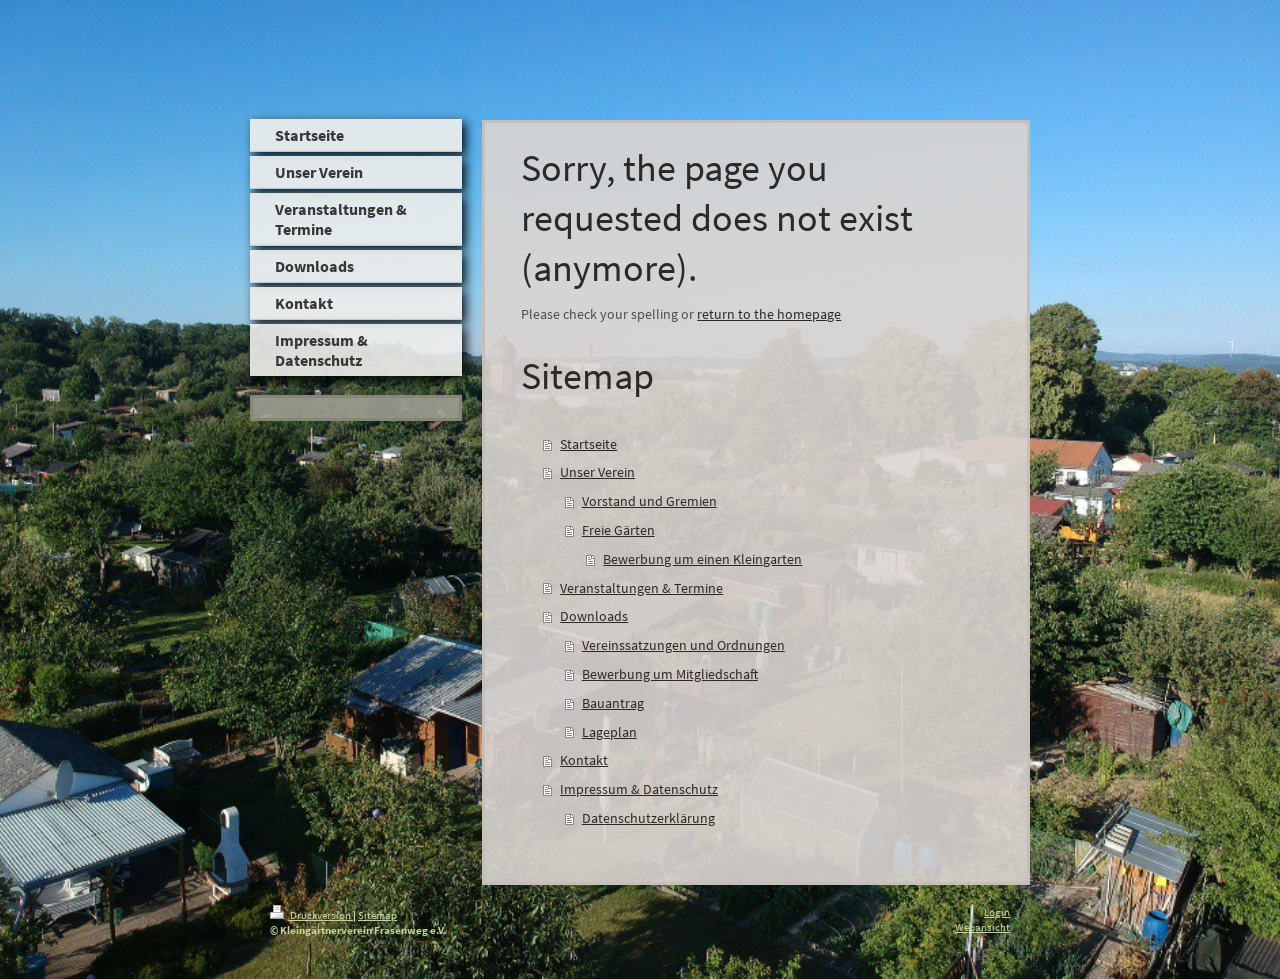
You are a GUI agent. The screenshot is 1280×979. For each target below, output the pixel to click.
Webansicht (982, 927)
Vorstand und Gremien (649, 501)
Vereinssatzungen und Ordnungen (683, 645)
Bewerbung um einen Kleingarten (702, 559)
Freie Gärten (618, 530)
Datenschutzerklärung (648, 818)
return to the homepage (769, 314)
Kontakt (584, 760)
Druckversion (311, 915)
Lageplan (609, 732)
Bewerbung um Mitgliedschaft (670, 674)
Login (997, 912)
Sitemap (377, 915)
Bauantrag (613, 703)
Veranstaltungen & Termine (641, 588)
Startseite (588, 444)
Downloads (594, 616)
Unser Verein (597, 472)
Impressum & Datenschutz (639, 789)
